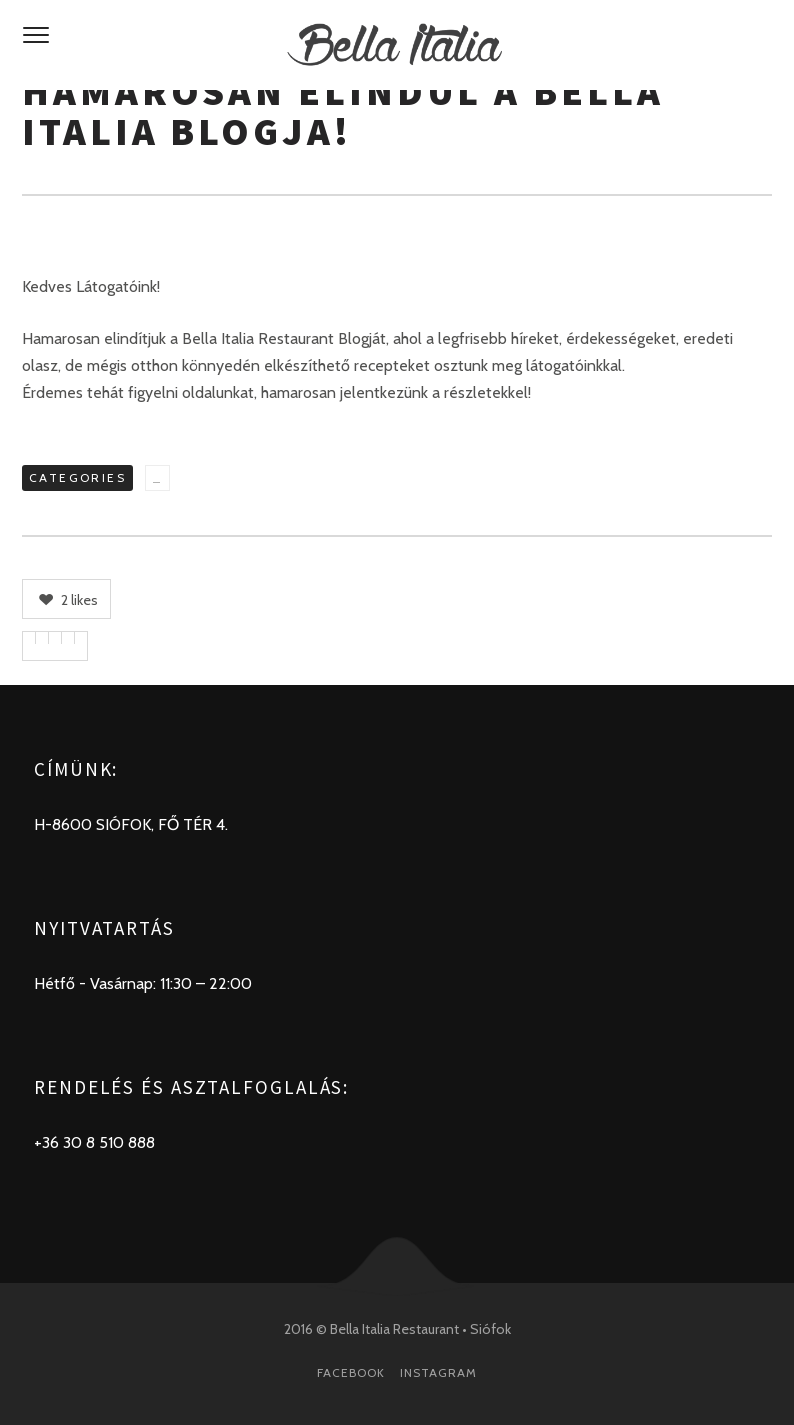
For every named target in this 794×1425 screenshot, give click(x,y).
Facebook (351, 1372)
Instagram (438, 1372)
